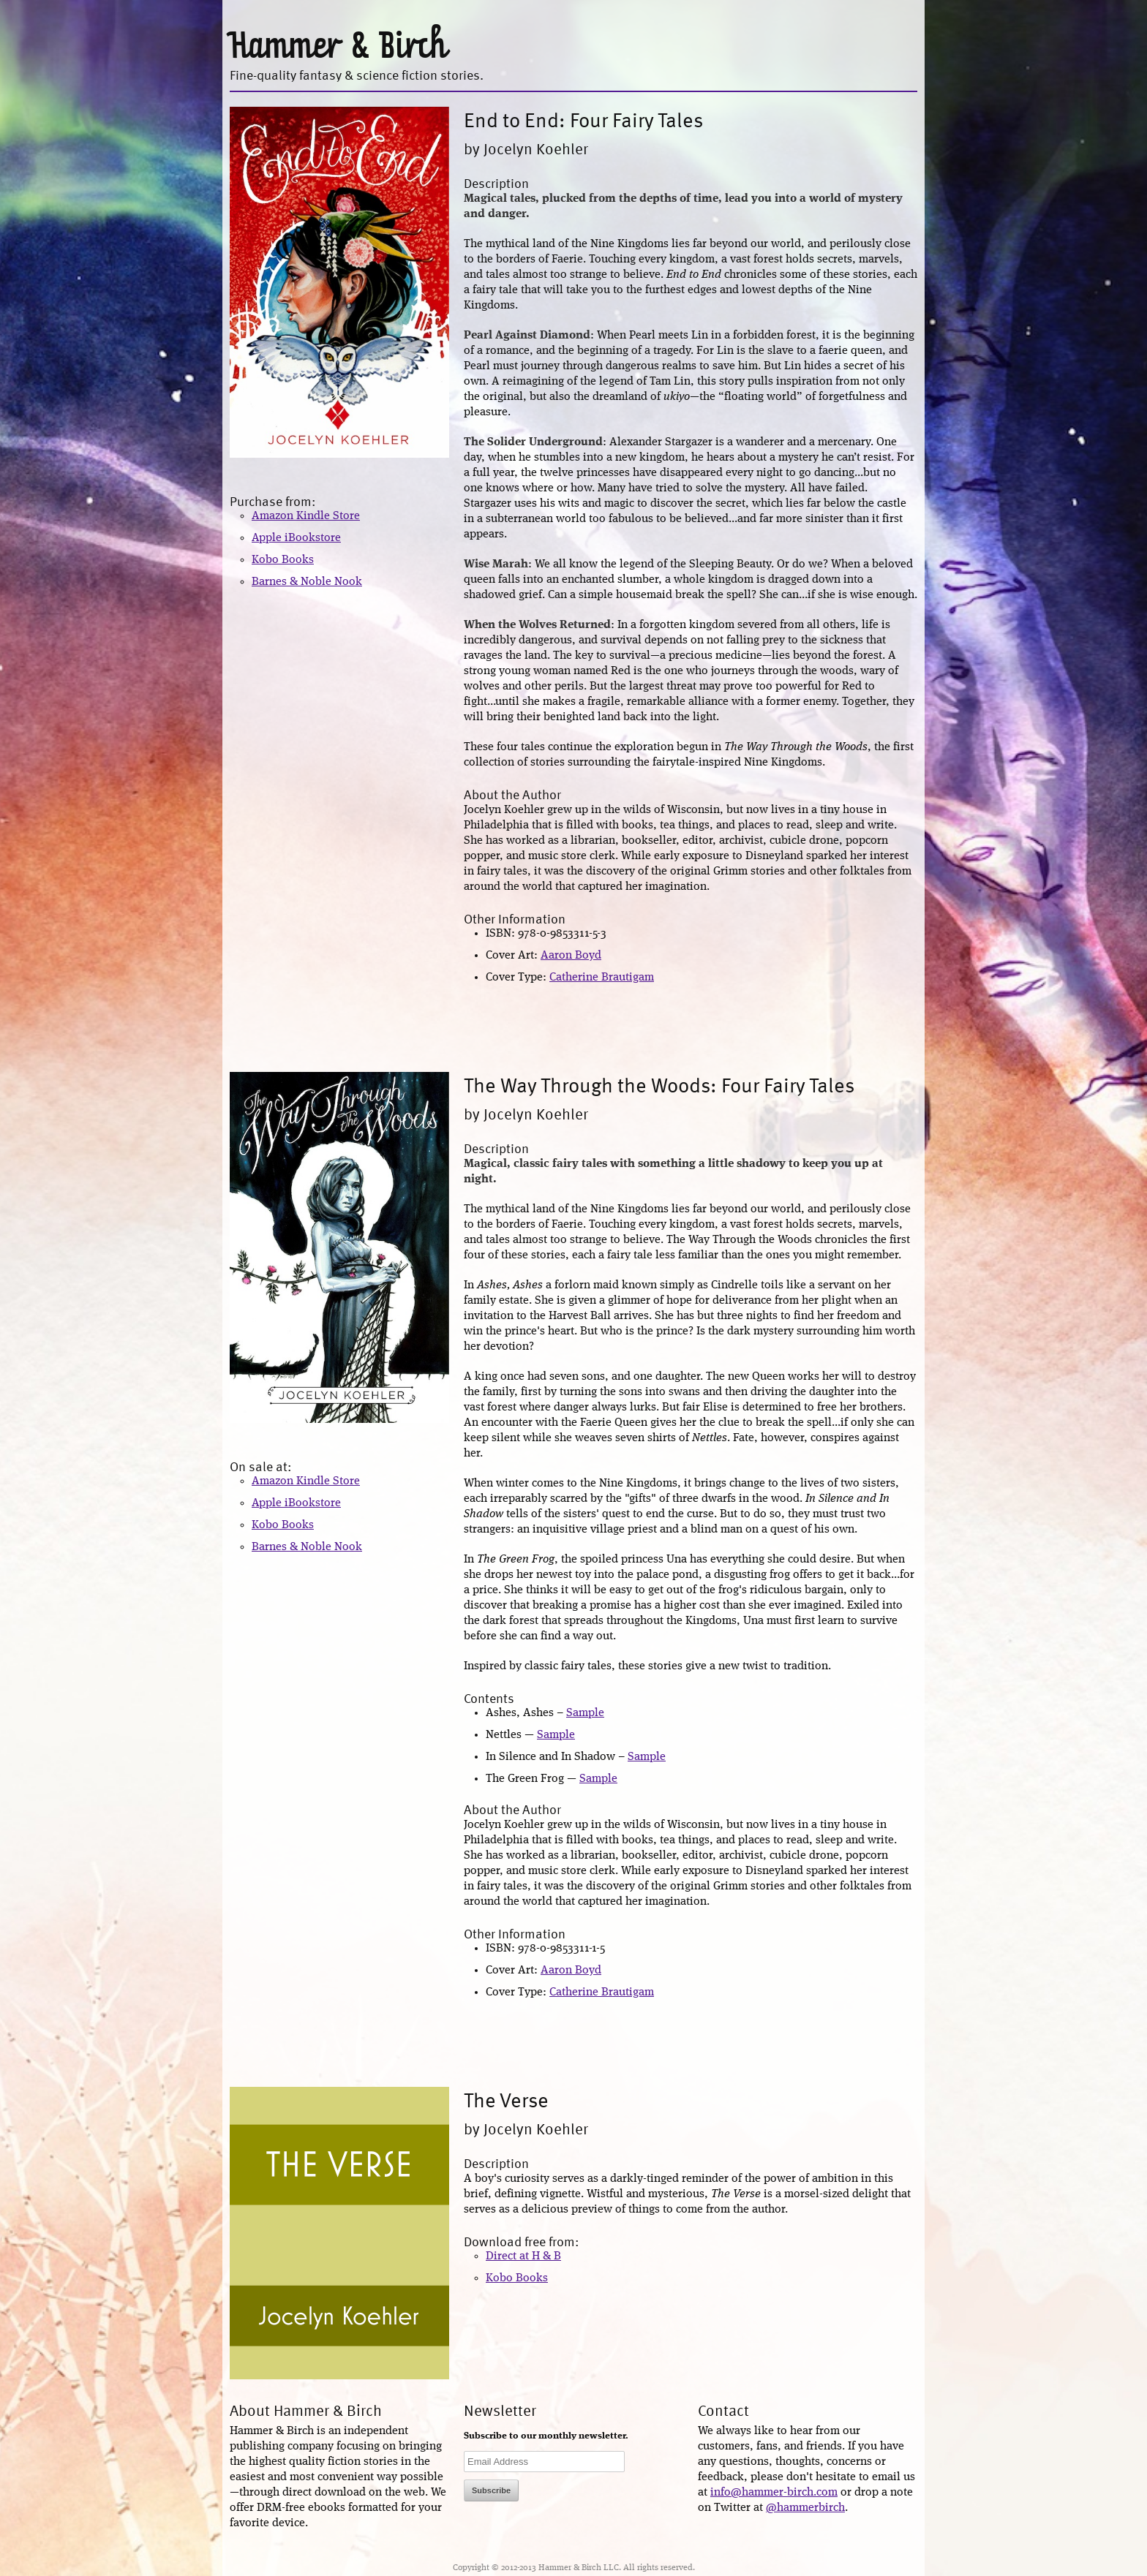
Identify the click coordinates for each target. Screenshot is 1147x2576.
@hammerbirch (805, 2508)
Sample (585, 1713)
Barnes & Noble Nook (307, 582)
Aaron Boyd (571, 956)
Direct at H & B (523, 2256)
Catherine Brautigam (601, 977)
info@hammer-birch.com (774, 2492)
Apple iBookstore (296, 538)
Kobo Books (283, 560)
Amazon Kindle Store (306, 516)
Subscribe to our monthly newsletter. (546, 2436)
